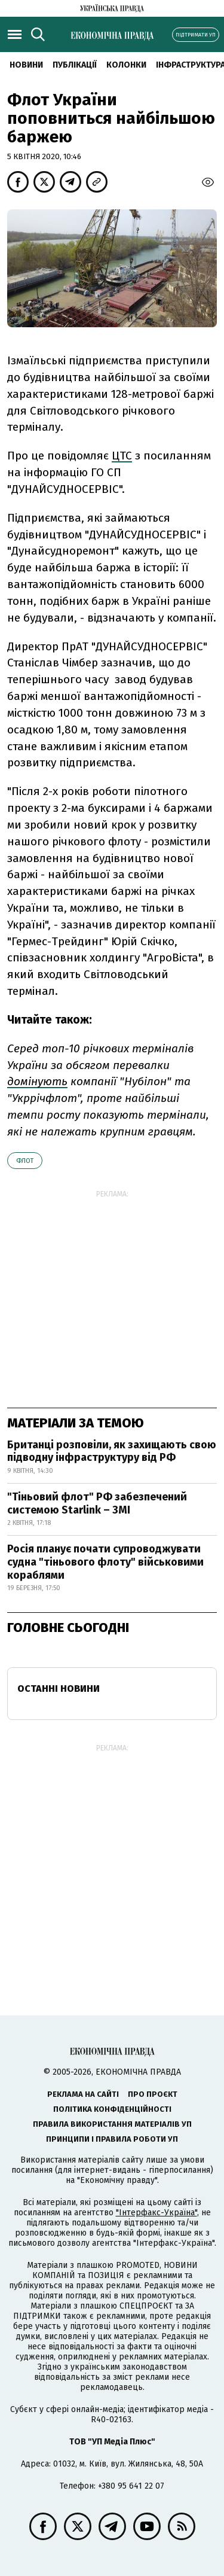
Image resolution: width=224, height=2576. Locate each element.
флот (24, 1161)
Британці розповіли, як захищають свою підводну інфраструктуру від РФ (111, 1451)
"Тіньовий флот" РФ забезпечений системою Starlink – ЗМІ (97, 1503)
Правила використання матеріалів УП (112, 2124)
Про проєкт (152, 2094)
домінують (37, 1081)
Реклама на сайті (83, 2094)
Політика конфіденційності (112, 2109)
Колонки (126, 65)
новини (26, 65)
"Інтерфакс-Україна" (156, 2212)
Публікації (75, 65)
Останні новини (58, 1688)
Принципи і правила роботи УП (112, 2139)
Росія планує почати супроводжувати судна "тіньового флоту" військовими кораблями (105, 1561)
